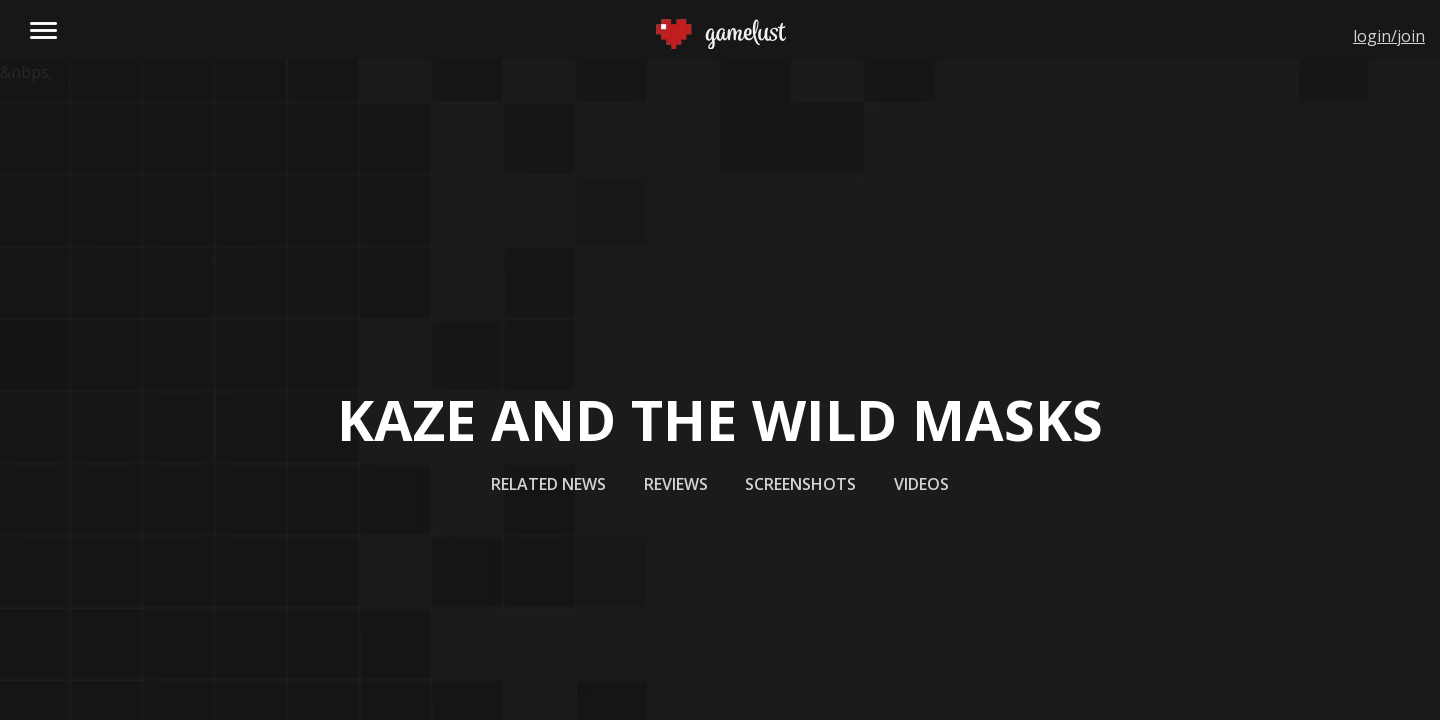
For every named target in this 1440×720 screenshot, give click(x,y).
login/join (1389, 36)
